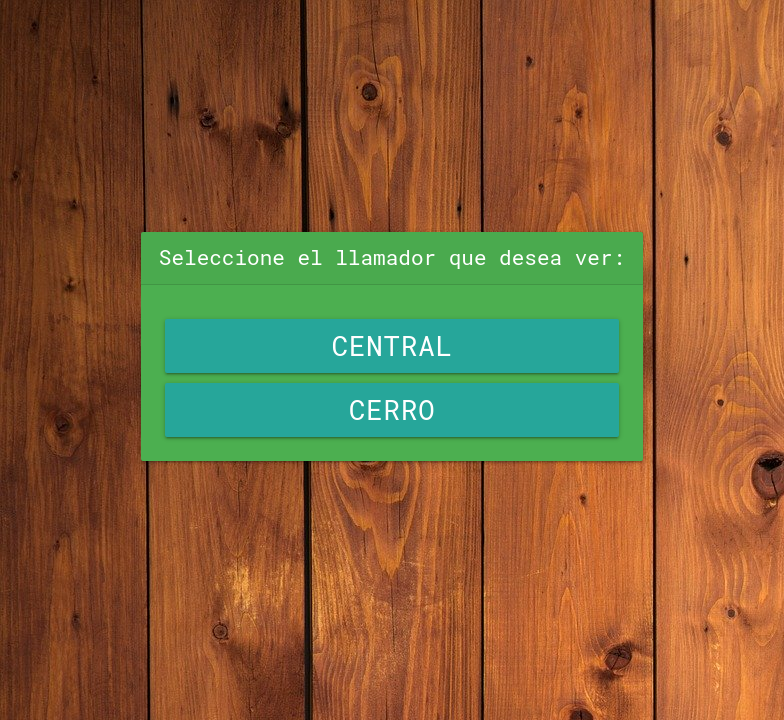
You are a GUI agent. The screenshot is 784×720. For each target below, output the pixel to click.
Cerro (392, 409)
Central (391, 345)
